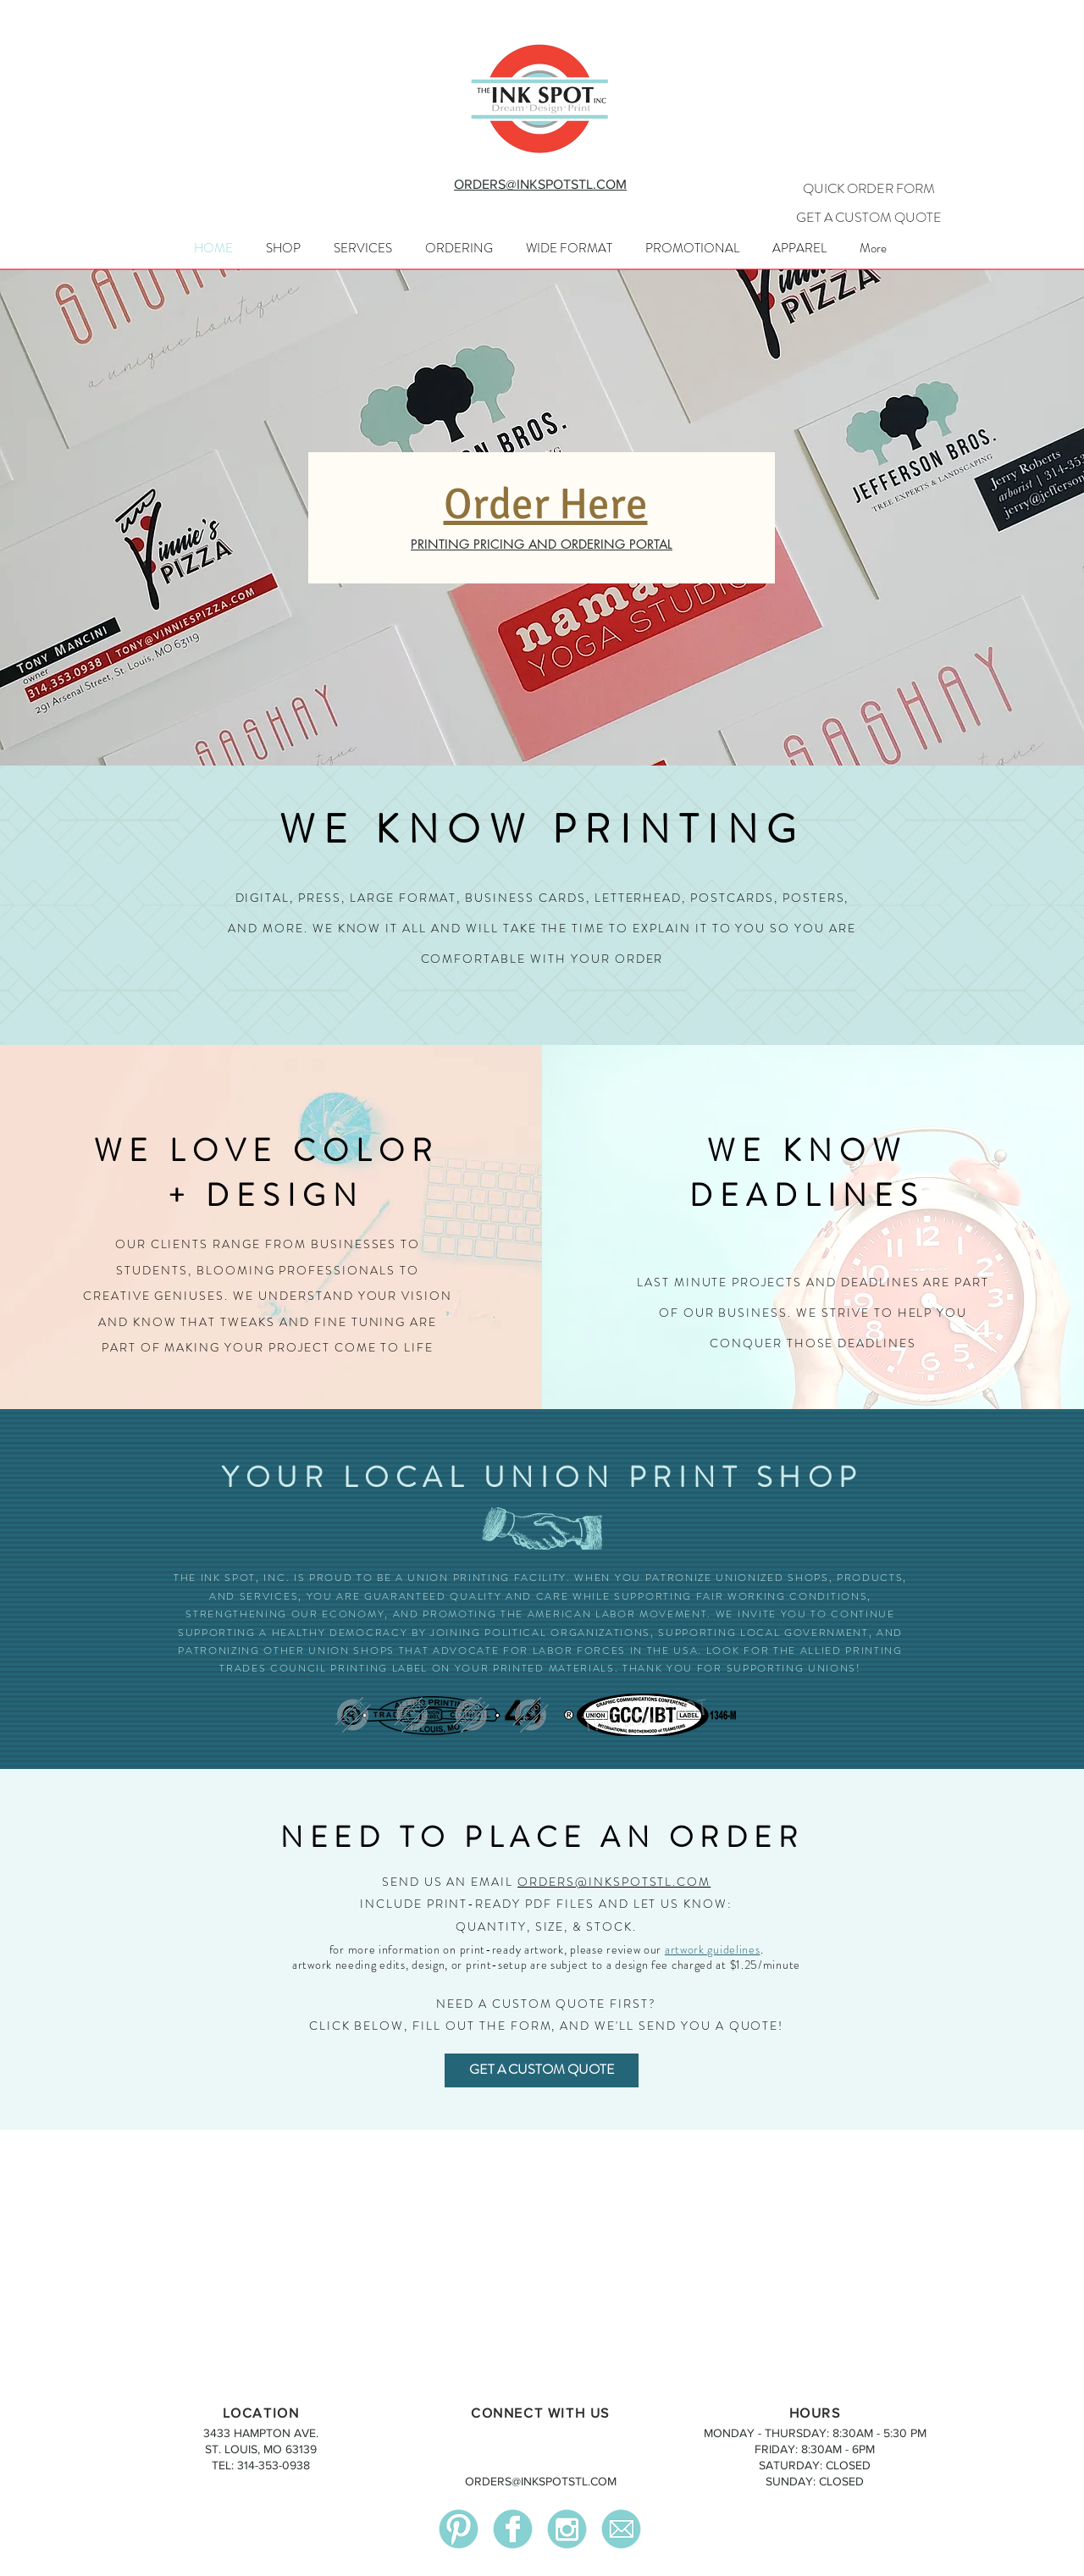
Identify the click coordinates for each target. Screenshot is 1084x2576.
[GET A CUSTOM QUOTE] (868, 217)
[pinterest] (458, 2529)
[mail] (621, 2529)
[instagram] (567, 2529)
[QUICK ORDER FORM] (868, 188)
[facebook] (513, 2529)
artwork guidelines (712, 1949)
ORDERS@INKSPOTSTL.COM (614, 1881)
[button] (362, 248)
